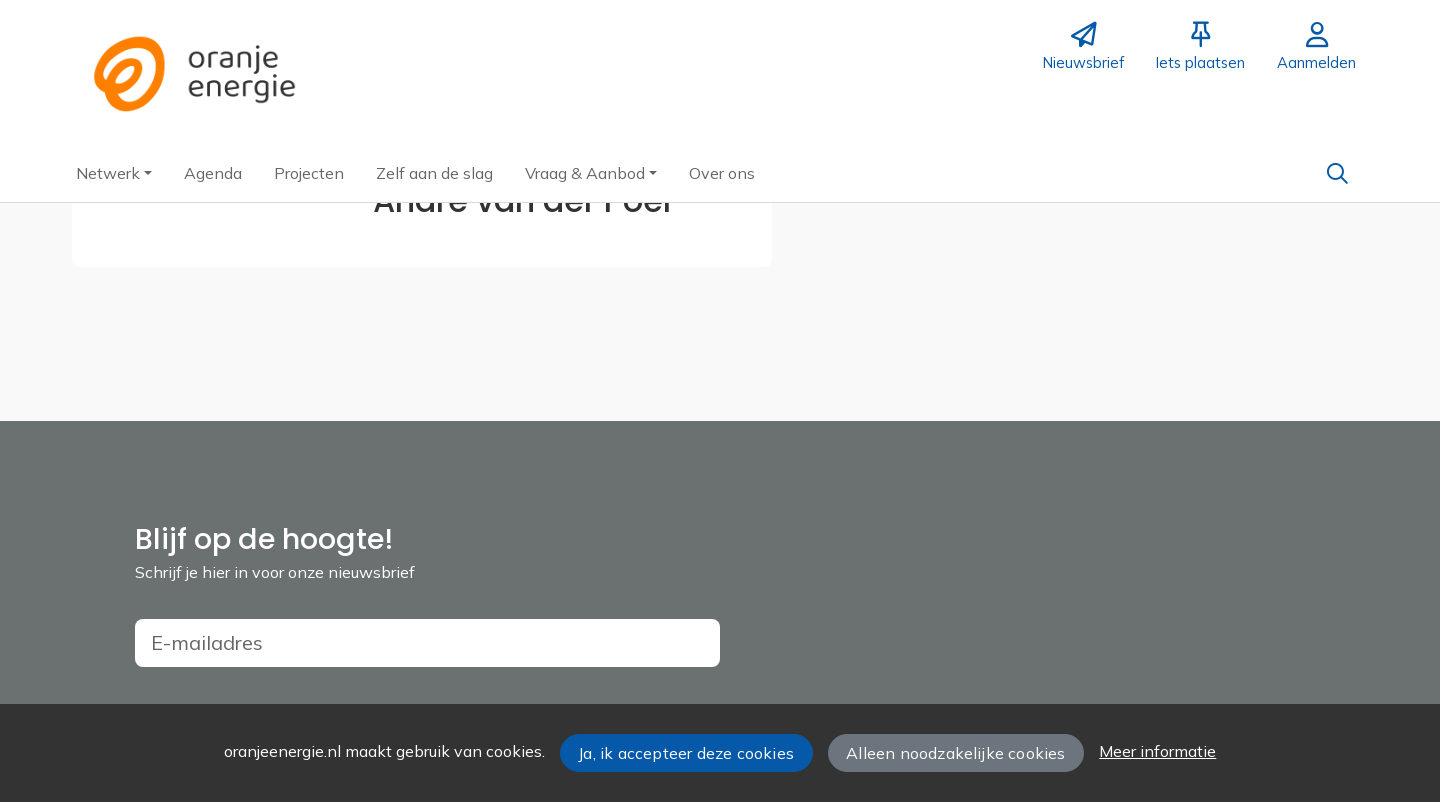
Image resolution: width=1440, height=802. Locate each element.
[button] (114, 173)
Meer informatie (1157, 751)
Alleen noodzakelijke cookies (955, 753)
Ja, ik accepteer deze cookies (686, 753)
